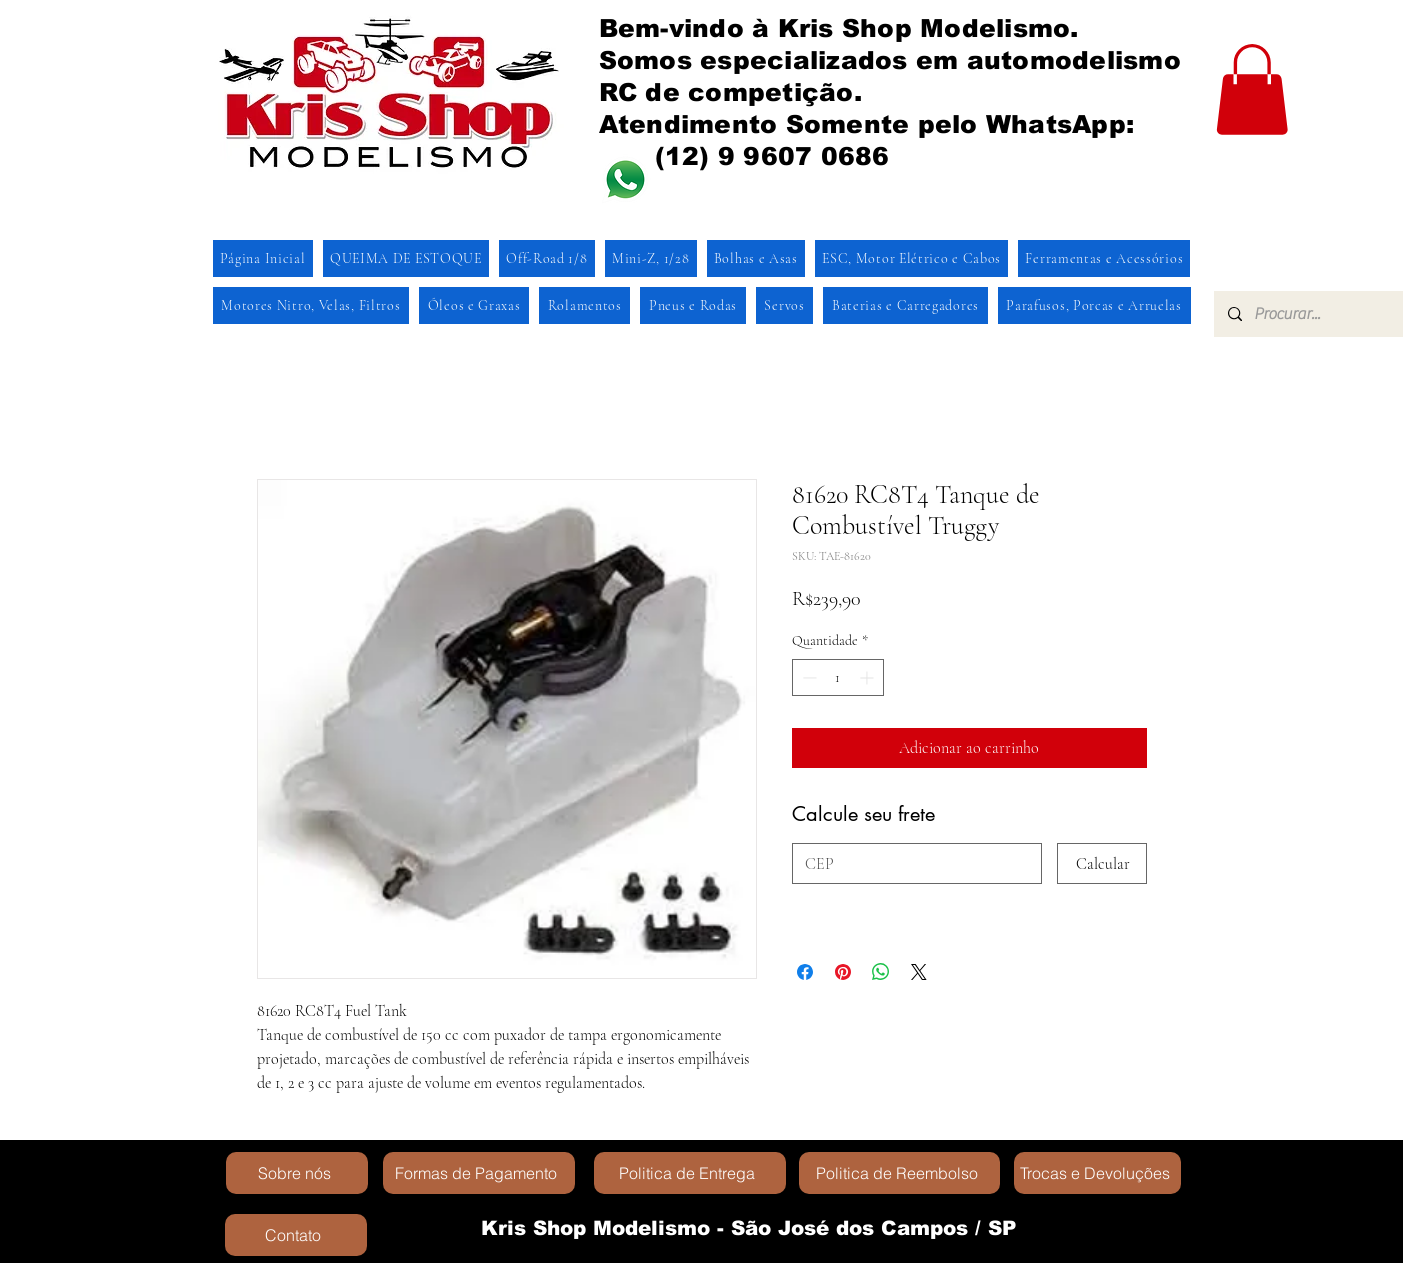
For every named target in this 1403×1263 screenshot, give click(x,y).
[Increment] (868, 677)
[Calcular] (1102, 863)
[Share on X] (919, 972)
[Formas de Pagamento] (479, 1173)
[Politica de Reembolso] (899, 1173)
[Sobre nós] (297, 1173)
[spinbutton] (838, 677)
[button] (1252, 89)
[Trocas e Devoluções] (1097, 1173)
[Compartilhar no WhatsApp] (881, 972)
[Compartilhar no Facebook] (805, 972)
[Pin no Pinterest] (843, 972)
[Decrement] (807, 677)
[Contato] (296, 1235)
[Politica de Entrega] (690, 1173)
